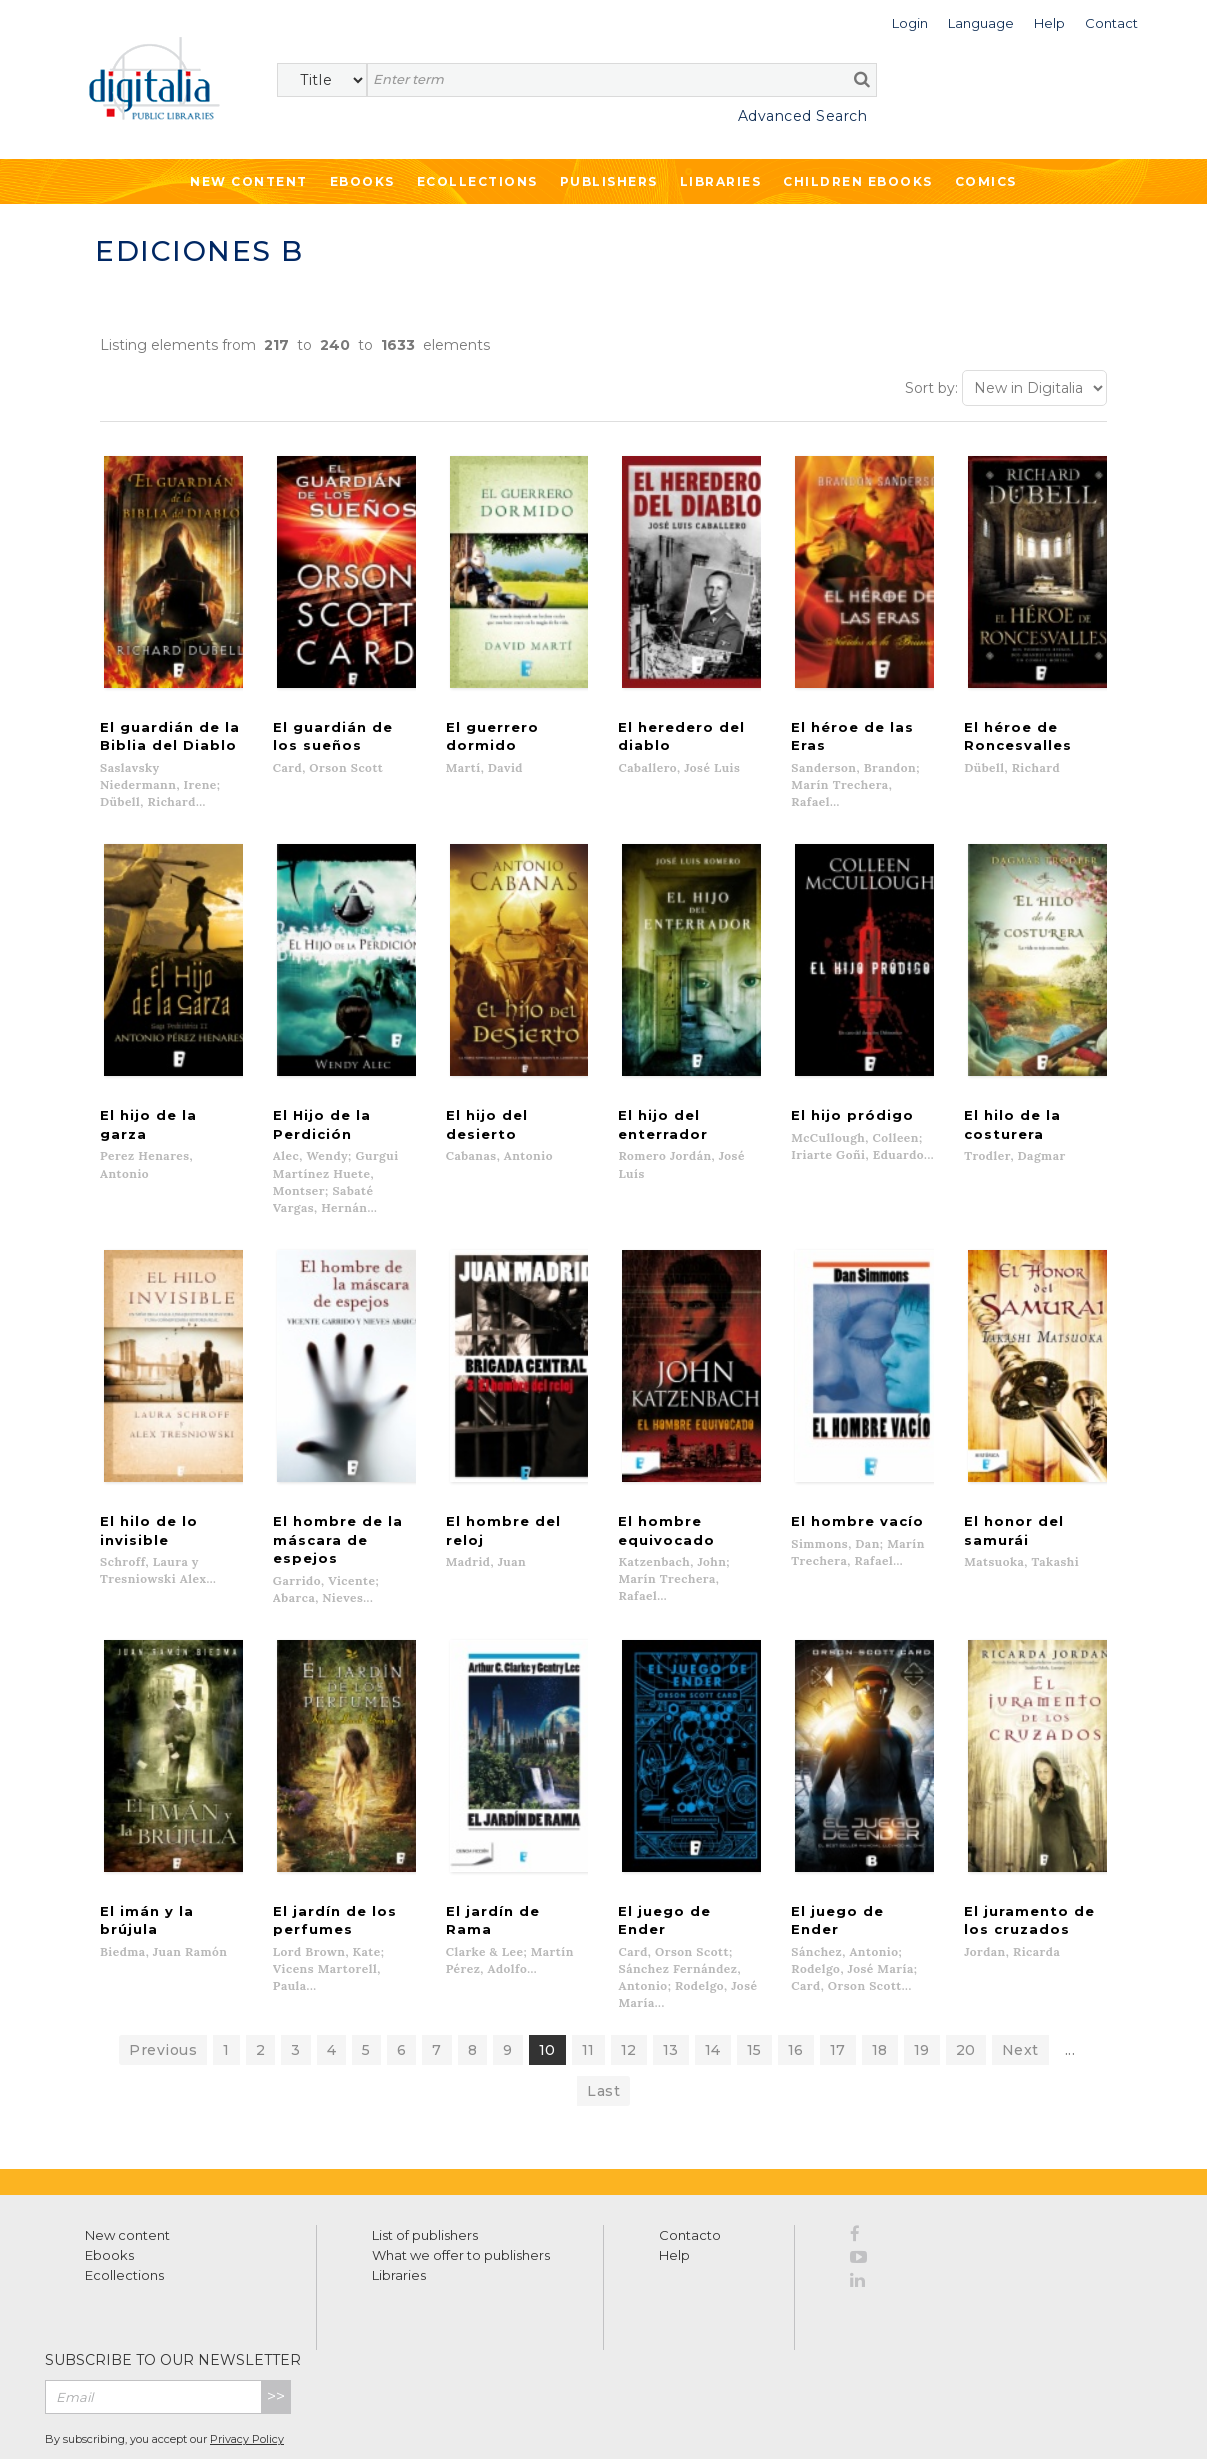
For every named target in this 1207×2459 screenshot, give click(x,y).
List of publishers (425, 2165)
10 (547, 1980)
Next (1020, 1980)
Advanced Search (803, 116)
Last (603, 2021)
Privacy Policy (247, 2370)
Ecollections (477, 181)
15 (754, 1980)
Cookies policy (345, 2421)
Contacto (690, 2165)
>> (276, 2326)
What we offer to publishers (461, 2185)
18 (880, 1980)
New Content (249, 181)
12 (629, 1980)
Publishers (609, 181)
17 (838, 1980)
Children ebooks (858, 181)
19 (922, 1980)
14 (713, 1980)
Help (674, 2185)
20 (966, 1980)
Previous (163, 1980)
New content (127, 2165)
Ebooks (362, 181)
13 (671, 1980)
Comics (986, 181)
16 (796, 1980)
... (1070, 1980)
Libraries (721, 181)
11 (588, 1980)
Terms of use (120, 2421)
